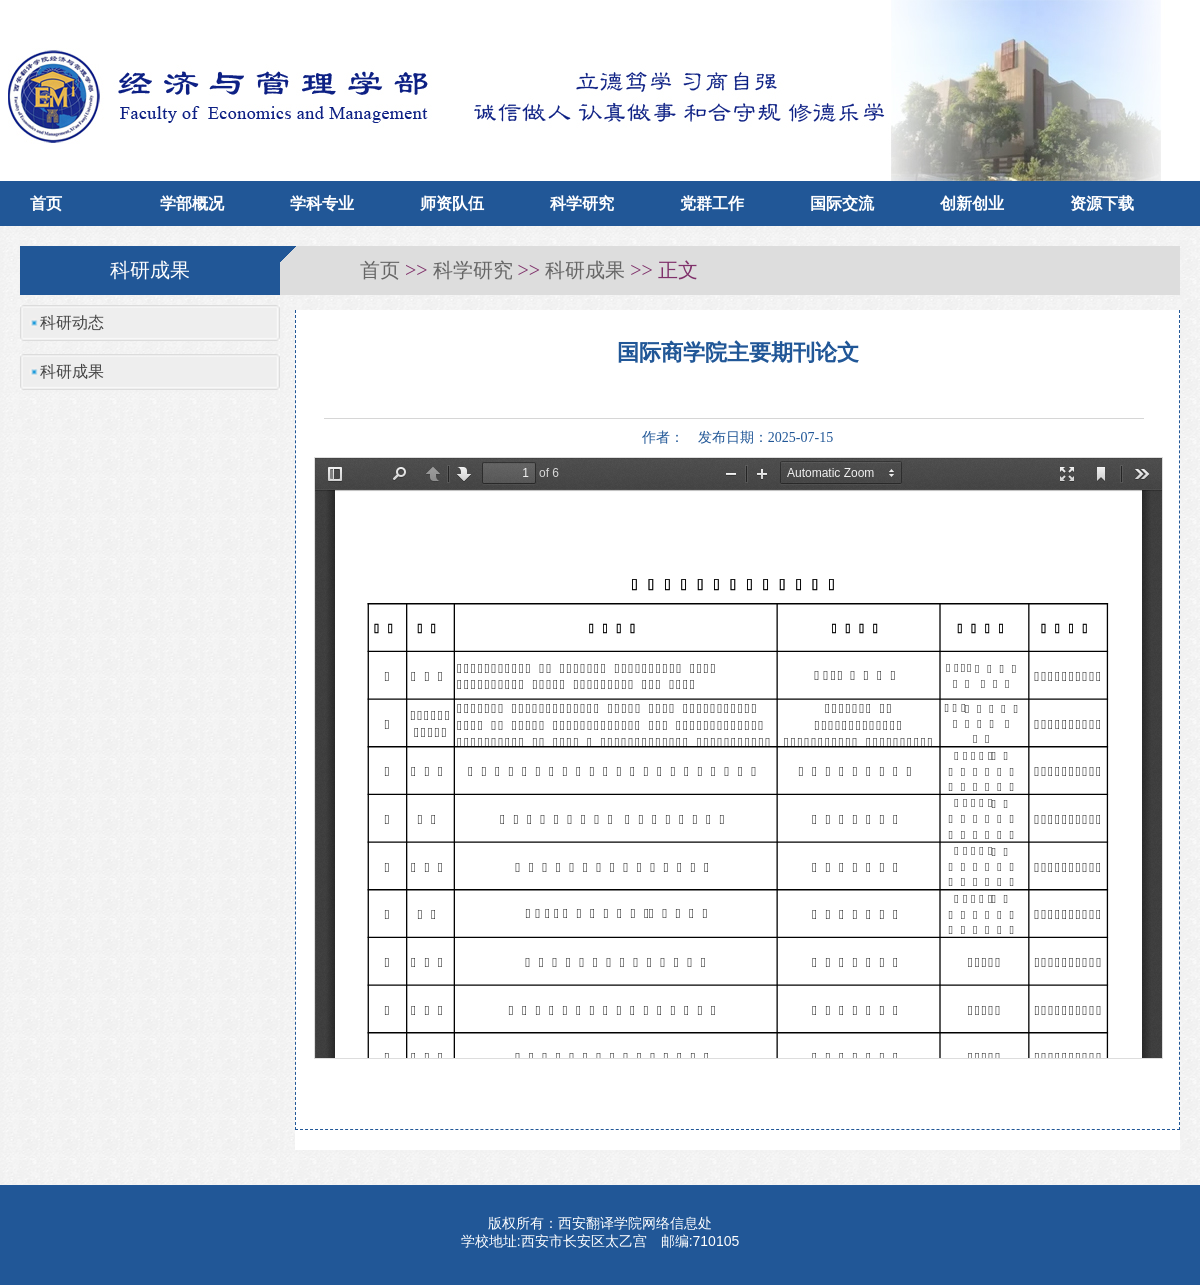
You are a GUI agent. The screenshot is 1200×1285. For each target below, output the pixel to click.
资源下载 (1102, 203)
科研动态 (72, 322)
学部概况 (192, 203)
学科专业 (322, 203)
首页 (46, 203)
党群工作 (712, 203)
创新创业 (972, 203)
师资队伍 (452, 203)
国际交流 (842, 203)
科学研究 (582, 203)
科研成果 (585, 270)
